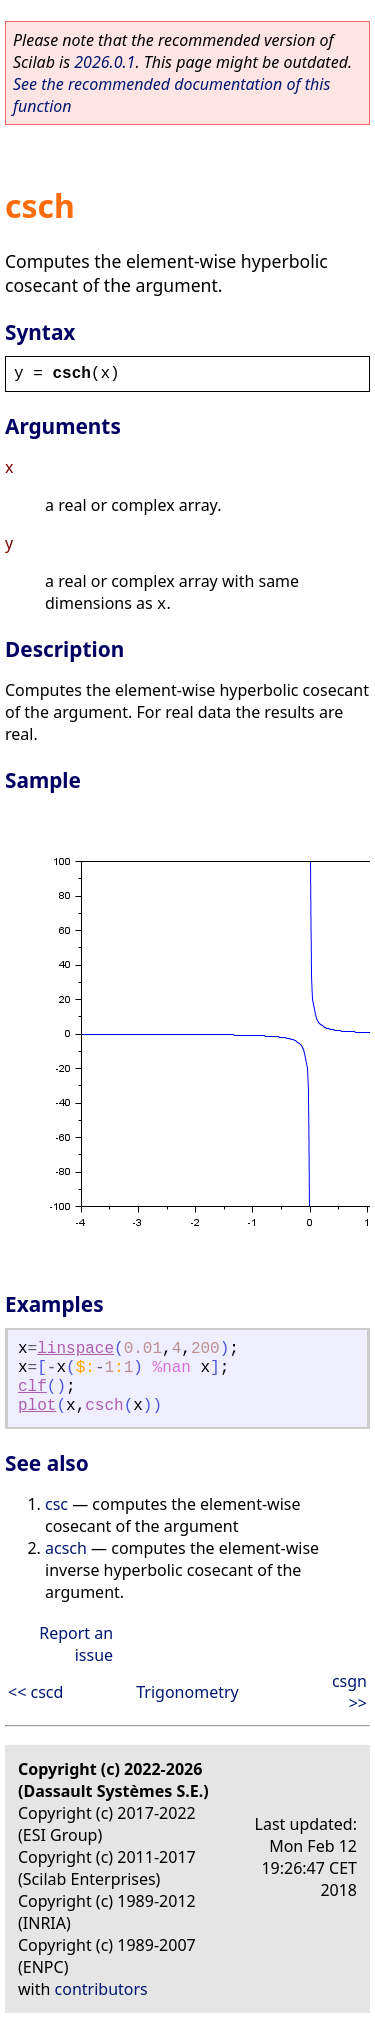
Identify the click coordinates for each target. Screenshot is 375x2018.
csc (56, 1504)
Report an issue (76, 1644)
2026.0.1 (104, 62)
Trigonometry (187, 1692)
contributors (101, 1989)
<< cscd (35, 1692)
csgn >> (349, 1692)
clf (32, 1387)
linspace (75, 1349)
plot (37, 1406)
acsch (66, 1548)
